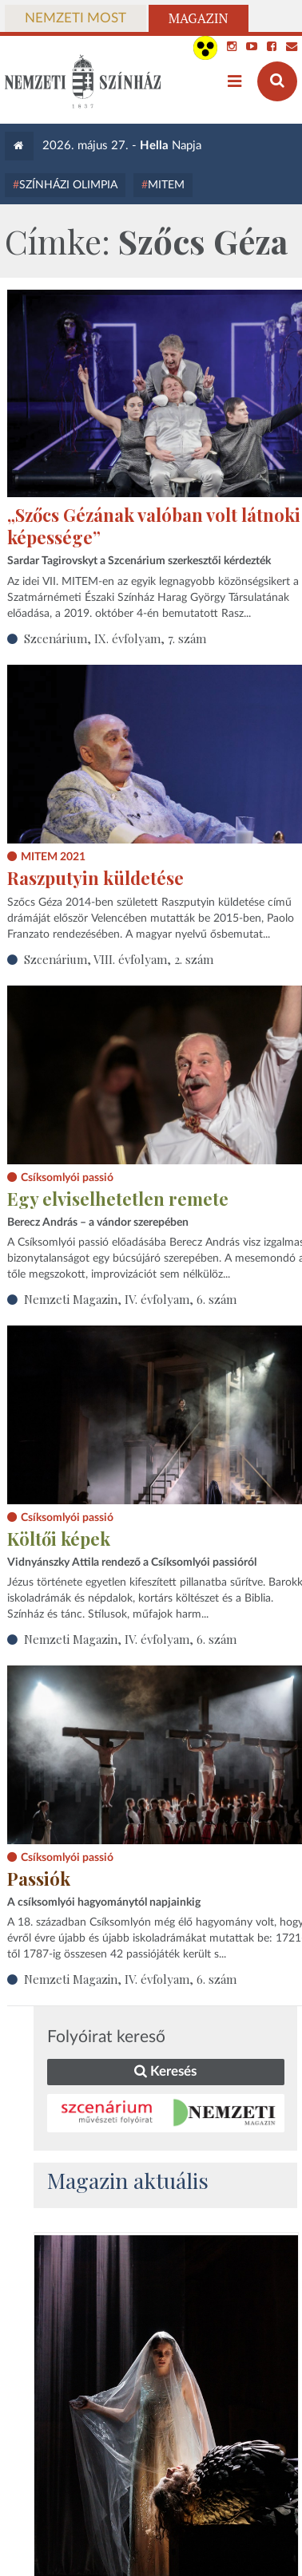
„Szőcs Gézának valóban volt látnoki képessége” (153, 526)
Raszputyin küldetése (95, 878)
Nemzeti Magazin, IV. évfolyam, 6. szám (130, 1299)
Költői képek (58, 1539)
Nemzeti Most (75, 18)
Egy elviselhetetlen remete (117, 1199)
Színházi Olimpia (68, 185)
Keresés (165, 2071)
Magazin (198, 18)
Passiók (38, 1879)
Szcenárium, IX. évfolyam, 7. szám (115, 638)
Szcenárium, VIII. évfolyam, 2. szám (118, 959)
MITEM (166, 185)
